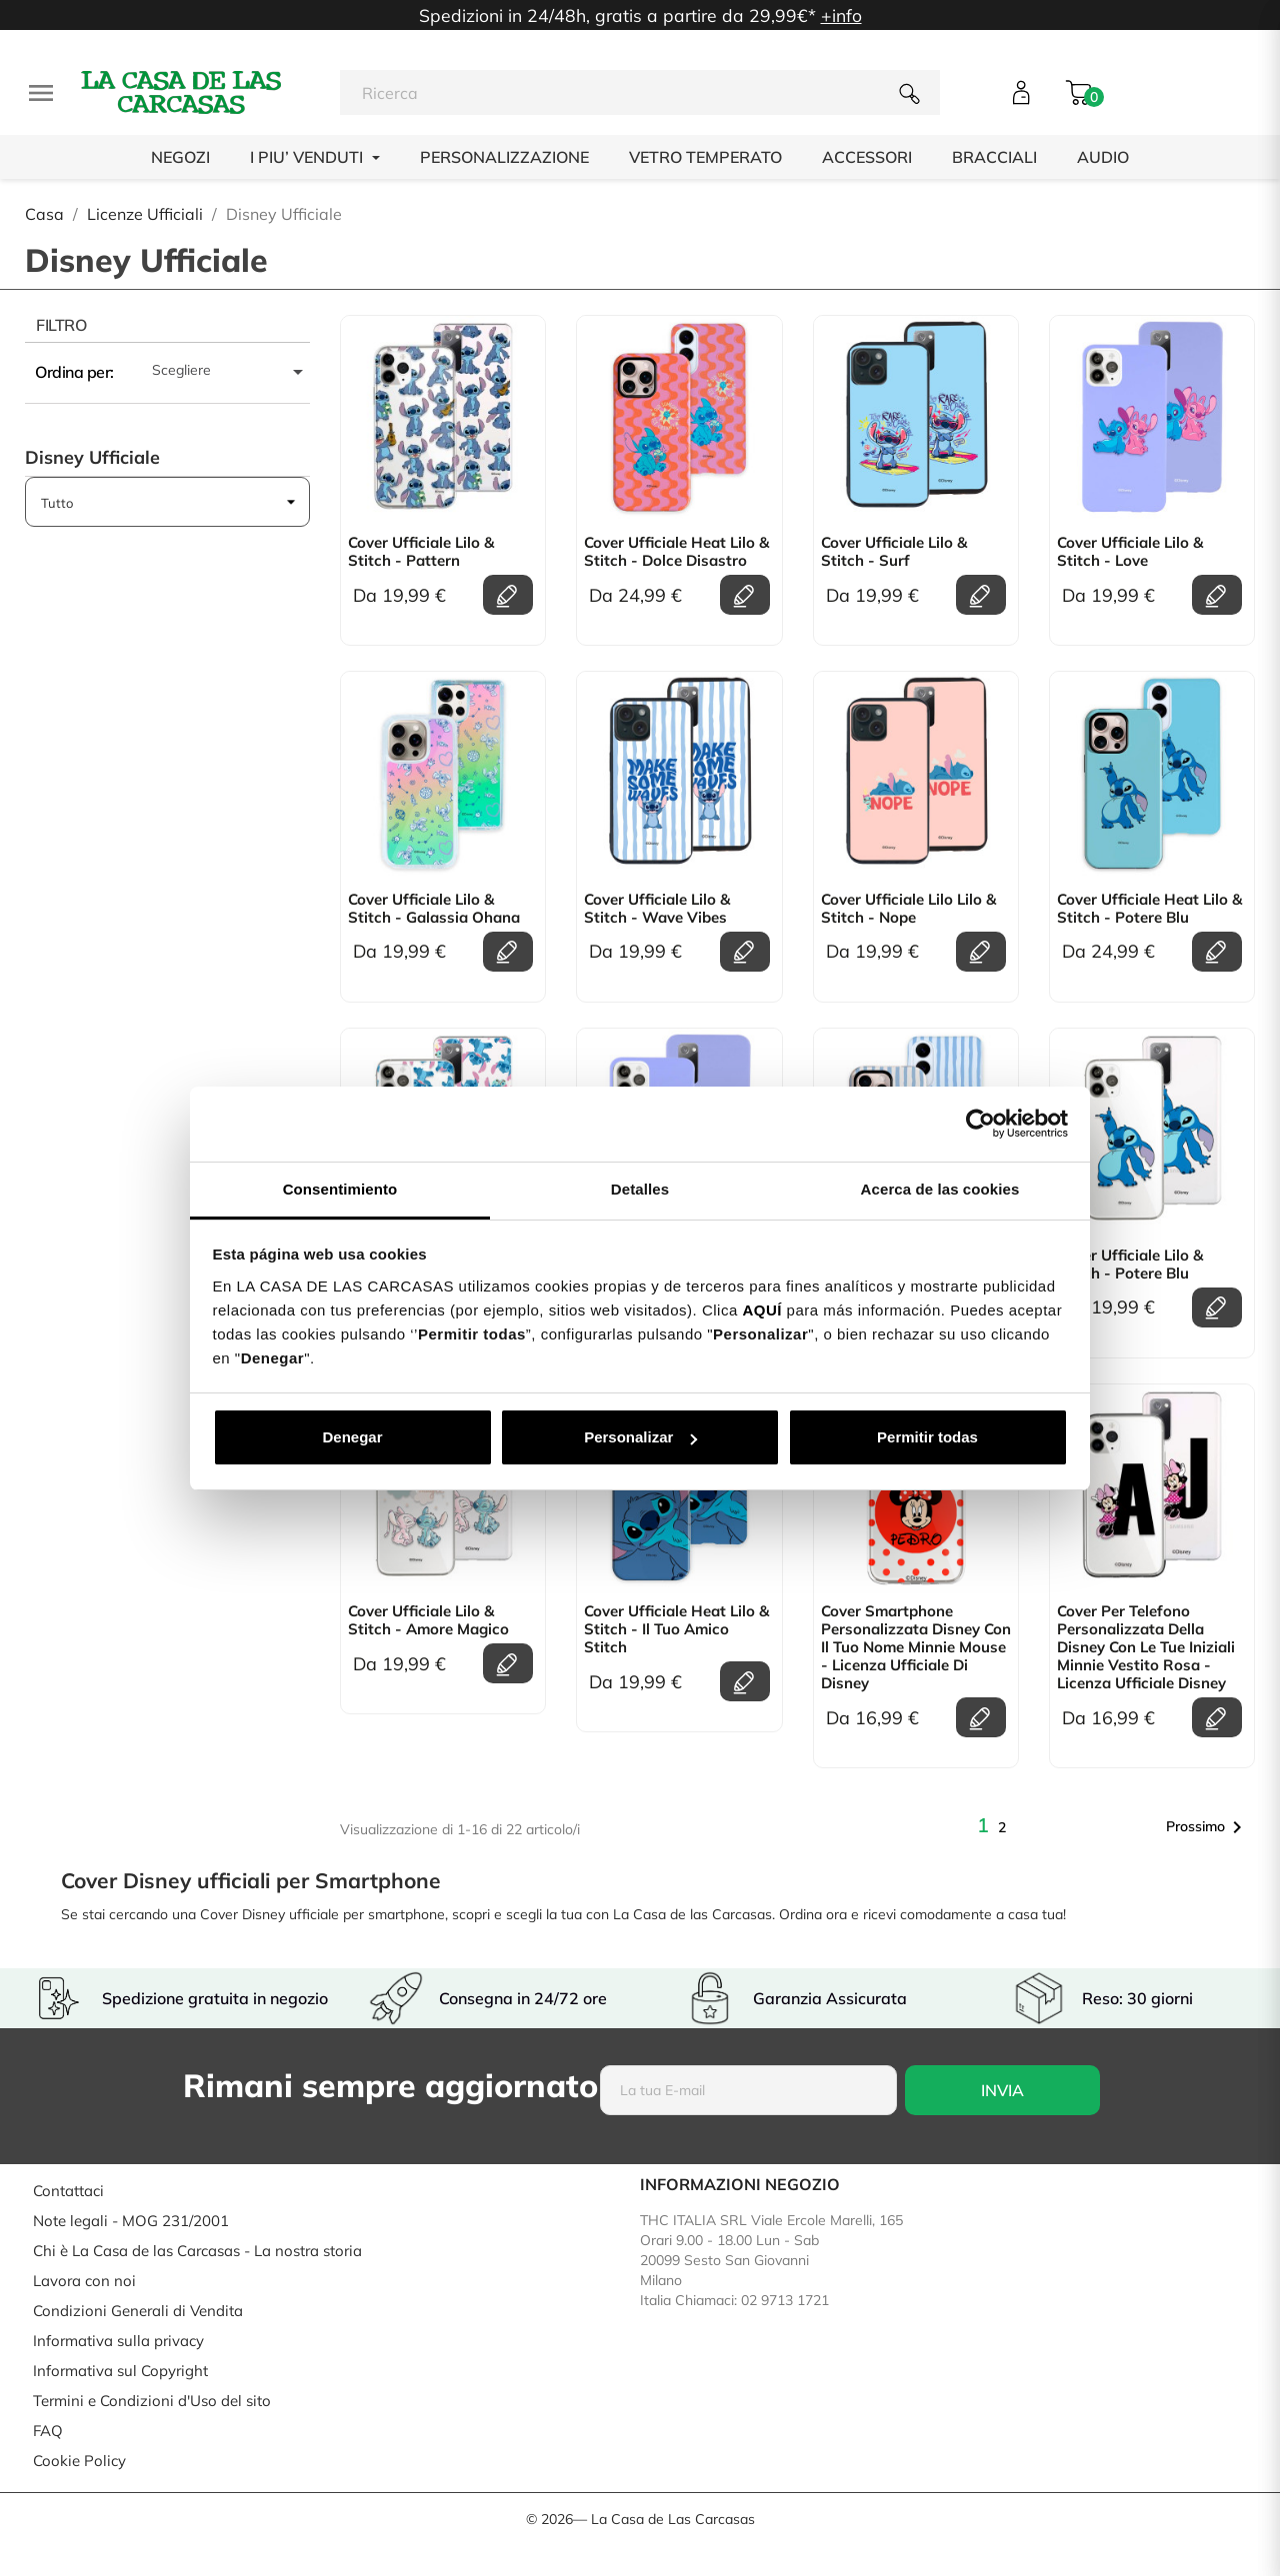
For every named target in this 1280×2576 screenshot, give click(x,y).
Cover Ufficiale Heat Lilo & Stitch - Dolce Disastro (676, 552)
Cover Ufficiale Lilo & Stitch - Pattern (421, 552)
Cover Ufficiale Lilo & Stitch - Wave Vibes (657, 909)
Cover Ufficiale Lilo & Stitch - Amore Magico (428, 1620)
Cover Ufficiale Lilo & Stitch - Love (1130, 552)
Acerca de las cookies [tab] (940, 1189)
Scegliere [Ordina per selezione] (231, 372)
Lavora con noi (84, 2280)
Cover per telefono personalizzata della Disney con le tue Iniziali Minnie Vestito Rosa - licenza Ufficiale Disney (1146, 1647)
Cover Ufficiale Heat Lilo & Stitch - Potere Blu (1149, 909)
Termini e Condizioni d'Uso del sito (152, 2400)
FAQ (48, 2430)
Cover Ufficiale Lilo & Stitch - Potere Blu (1130, 1265)
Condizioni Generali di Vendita (138, 2310)
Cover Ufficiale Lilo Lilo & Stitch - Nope (908, 909)
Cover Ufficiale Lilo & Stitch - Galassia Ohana (434, 909)
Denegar (352, 1436)
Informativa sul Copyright (120, 2370)
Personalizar (640, 1436)
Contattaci (68, 2190)
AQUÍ (762, 1309)
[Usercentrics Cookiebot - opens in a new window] (980, 1124)
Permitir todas (927, 1436)
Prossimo (1207, 1827)
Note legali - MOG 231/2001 (131, 2220)
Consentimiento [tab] (340, 1189)
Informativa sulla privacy (118, 2340)
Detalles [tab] (640, 1189)
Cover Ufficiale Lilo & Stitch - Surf (894, 552)
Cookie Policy (79, 2460)
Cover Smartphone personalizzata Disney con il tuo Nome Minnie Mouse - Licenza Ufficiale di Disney (916, 1647)
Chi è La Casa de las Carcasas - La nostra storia (197, 2250)
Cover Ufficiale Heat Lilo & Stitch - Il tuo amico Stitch (676, 1629)
